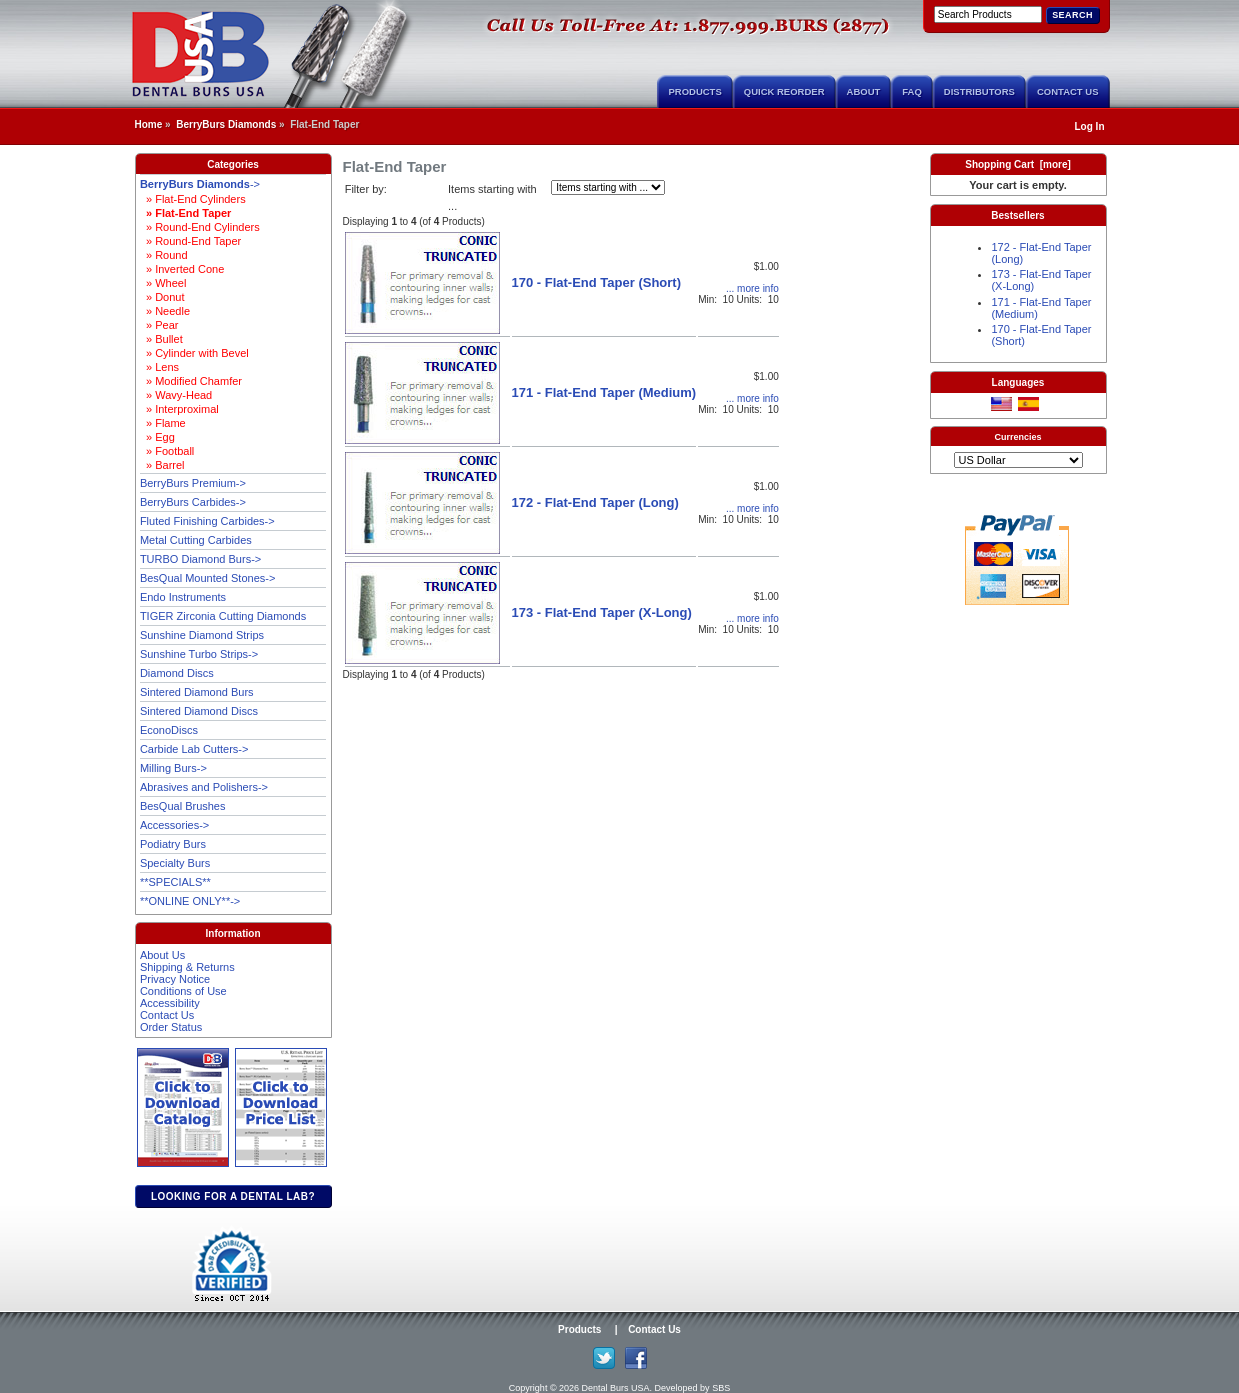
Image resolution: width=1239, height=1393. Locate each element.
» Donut (162, 297)
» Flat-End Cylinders (193, 199)
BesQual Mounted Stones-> (207, 578)
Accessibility (170, 1003)
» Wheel (163, 283)
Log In (1090, 126)
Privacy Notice (175, 979)
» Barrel (162, 465)
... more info (752, 288)
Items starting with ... (492, 197)
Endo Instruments (183, 597)
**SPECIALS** (175, 882)
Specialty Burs (175, 863)
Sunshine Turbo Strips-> (199, 654)
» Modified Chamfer (191, 381)
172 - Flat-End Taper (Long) (595, 502)
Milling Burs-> (173, 768)
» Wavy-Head (176, 395)
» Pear (159, 325)
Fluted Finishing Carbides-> (207, 521)
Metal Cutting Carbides (196, 540)
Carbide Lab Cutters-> (194, 749)
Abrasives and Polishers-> (204, 787)
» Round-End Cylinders (200, 227)
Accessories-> (174, 825)
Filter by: (366, 189)
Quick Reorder (784, 91)
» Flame (163, 423)
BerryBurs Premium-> (193, 483)
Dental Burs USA (616, 1388)
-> (200, 184)
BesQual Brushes (183, 806)
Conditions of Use (183, 991)
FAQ (912, 91)
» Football (167, 451)
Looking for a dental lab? (233, 1196)
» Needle (165, 311)
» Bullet (161, 339)
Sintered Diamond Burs (197, 692)
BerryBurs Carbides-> (193, 502)
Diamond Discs (177, 673)
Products (694, 91)
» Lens (159, 367)
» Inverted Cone (182, 269)
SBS (721, 1388)
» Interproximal (179, 409)
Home (149, 124)
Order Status (171, 1027)
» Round (164, 255)
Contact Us (1068, 91)
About (864, 91)
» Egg (157, 437)
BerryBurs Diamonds (226, 124)
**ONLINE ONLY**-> (190, 901)
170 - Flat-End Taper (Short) (597, 282)
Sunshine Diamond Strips (202, 635)
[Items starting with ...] (608, 187)
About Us (162, 955)
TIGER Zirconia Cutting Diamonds (223, 616)
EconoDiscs (169, 730)
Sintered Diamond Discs (199, 711)
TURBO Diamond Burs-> (200, 559)
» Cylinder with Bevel (194, 353)
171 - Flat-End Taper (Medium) (604, 392)
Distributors (979, 91)
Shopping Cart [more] (1018, 164)
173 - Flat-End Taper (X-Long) (602, 612)
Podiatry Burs (173, 844)
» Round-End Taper (190, 241)
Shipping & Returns (187, 967)
